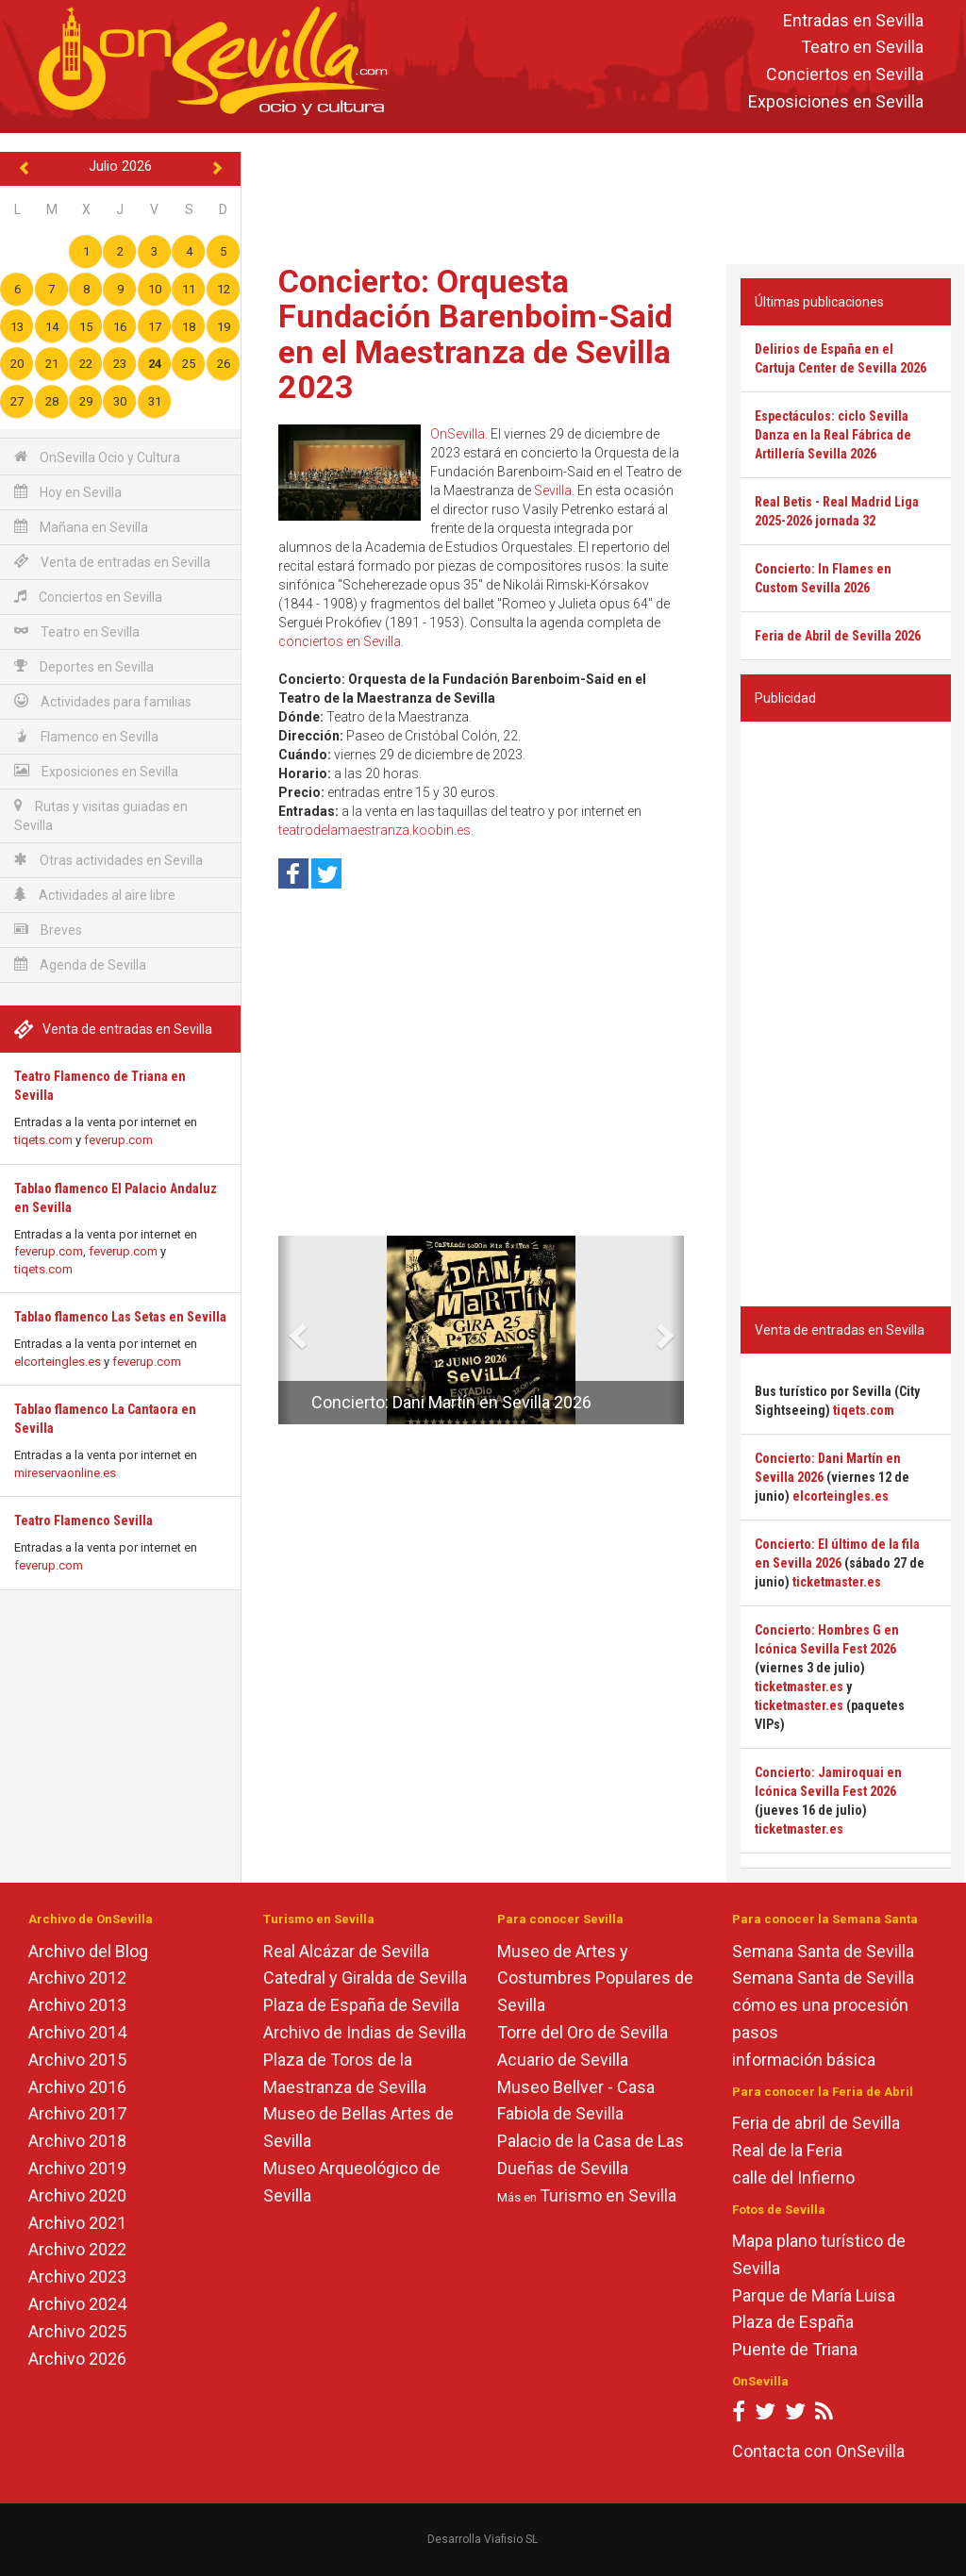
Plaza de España (793, 2322)
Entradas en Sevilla (853, 20)
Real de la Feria (787, 2150)
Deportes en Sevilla (84, 666)
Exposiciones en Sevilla (836, 101)
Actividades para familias (103, 701)
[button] (285, 1330)
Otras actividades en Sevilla (108, 860)
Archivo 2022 (77, 2249)
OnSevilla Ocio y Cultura (97, 457)
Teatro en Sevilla (862, 48)
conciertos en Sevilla (339, 641)
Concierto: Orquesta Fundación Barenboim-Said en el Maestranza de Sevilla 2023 (475, 334)
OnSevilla (457, 433)
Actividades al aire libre (94, 895)
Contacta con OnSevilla (818, 2451)
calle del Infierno (793, 2177)
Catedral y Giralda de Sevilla (365, 1977)
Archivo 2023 (77, 2276)
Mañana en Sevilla (81, 527)
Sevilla (553, 490)
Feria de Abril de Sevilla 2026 (838, 635)
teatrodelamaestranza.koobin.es (374, 830)
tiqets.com (43, 1140)
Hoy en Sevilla (68, 492)
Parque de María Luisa (813, 2295)
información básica (803, 2059)
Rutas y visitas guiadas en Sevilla (101, 815)
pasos (755, 2032)
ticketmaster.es (836, 1581)
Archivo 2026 (77, 2358)
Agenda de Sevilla (80, 964)
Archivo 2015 (77, 2059)
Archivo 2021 (77, 2223)
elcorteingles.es (57, 1361)
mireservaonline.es (65, 1473)
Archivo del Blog (88, 1951)
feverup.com (118, 1140)
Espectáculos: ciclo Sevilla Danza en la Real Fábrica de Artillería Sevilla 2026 (833, 434)
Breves (48, 930)
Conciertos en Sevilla (845, 75)
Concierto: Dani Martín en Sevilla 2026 (451, 1402)
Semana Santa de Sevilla (823, 1951)
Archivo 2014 (77, 2032)
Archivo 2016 (77, 2087)
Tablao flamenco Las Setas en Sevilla (120, 1316)
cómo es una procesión (820, 2005)
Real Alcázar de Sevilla (346, 1951)
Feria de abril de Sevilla (816, 2123)
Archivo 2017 (77, 2113)
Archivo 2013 (77, 2005)
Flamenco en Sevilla (86, 736)
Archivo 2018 (77, 2141)
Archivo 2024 (77, 2304)
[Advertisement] (607, 194)
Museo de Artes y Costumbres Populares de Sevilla (595, 1978)
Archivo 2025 (77, 2331)
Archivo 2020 (77, 2195)
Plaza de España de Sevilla (361, 2005)
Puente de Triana (795, 2349)
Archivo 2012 (77, 1977)
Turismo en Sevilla (608, 2195)
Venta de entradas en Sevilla (112, 562)
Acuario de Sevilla (562, 2059)
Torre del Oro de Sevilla (582, 2032)
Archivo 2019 (77, 2168)
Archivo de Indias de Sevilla (364, 2032)
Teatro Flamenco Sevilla (83, 1520)
